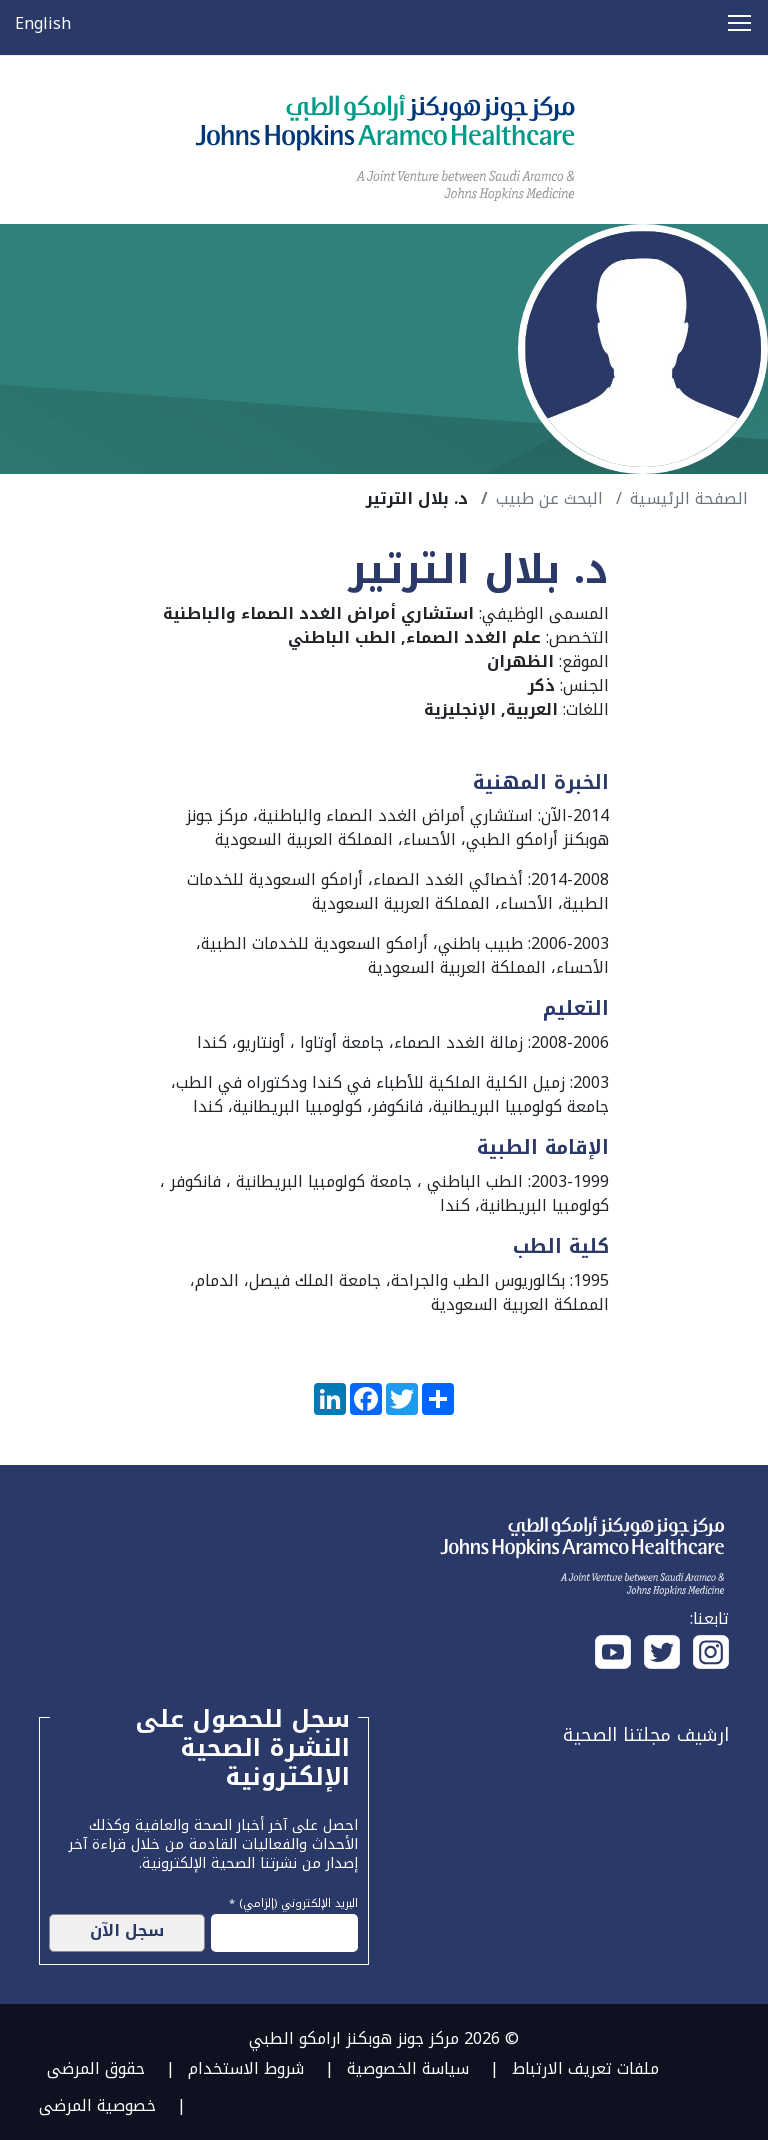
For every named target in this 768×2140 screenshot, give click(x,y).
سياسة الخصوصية (408, 2068)
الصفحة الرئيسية (689, 498)
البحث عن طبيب (549, 498)
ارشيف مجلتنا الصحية (646, 1735)
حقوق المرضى (96, 2068)
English (43, 23)
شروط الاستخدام (246, 2068)
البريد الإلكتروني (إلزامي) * (293, 1901)
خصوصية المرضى (97, 2105)
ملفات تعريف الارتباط (585, 2068)
